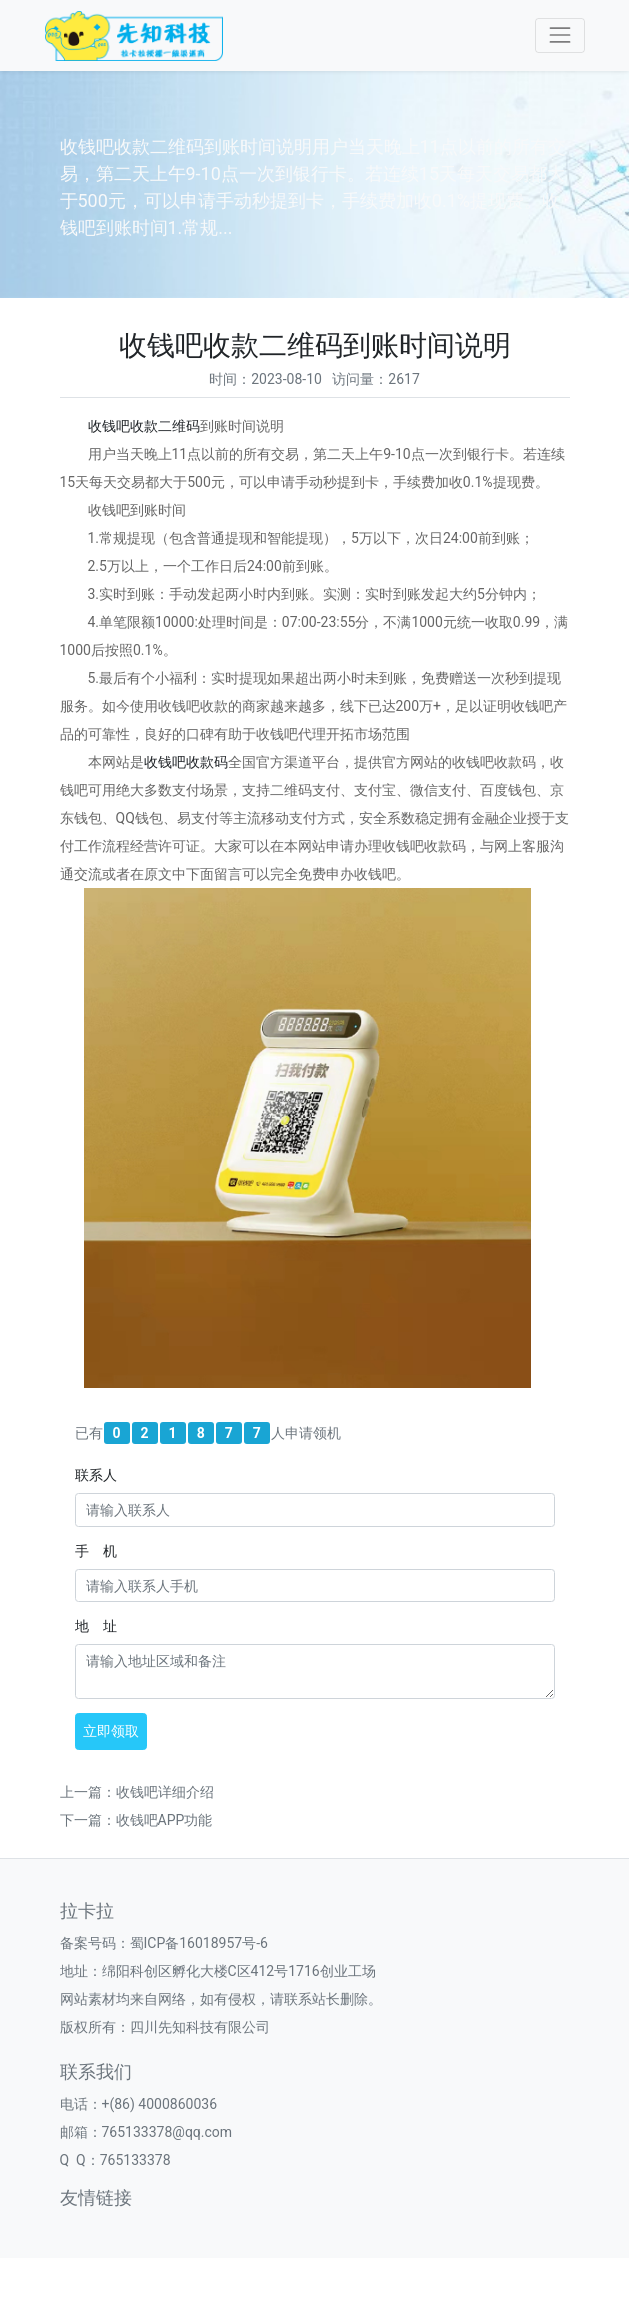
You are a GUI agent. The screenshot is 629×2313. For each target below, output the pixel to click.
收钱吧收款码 (186, 762)
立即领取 (111, 1731)
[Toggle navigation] (559, 35)
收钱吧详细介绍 (165, 1792)
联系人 (96, 1475)
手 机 (96, 1551)
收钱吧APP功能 (164, 1820)
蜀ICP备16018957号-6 (199, 1943)
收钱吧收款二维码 (144, 426)
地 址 (96, 1626)
